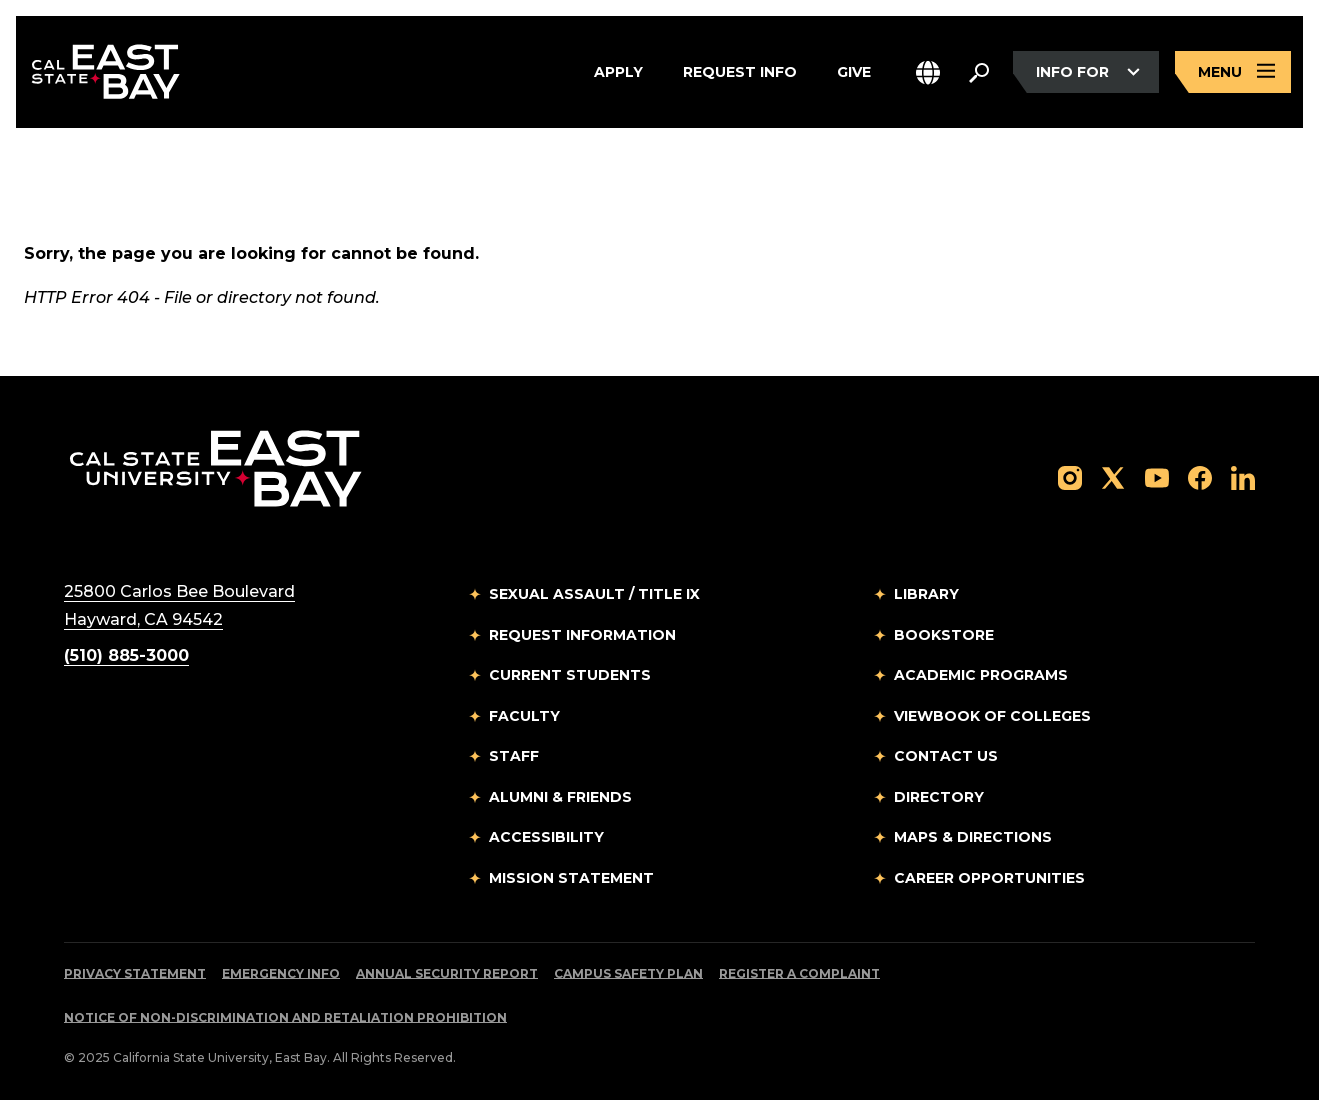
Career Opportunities (989, 878)
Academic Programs (981, 675)
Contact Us (946, 756)
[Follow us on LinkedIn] (1243, 476)
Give (854, 72)
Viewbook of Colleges (992, 716)
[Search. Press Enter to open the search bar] (979, 72)
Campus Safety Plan (628, 973)
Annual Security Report (447, 973)
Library (926, 594)
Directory (939, 797)
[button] (928, 72)
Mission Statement (571, 878)
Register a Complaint (799, 973)
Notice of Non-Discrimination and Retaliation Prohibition (285, 1017)
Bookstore (944, 635)
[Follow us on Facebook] (1200, 476)
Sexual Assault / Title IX (594, 594)
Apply (618, 72)
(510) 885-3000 (126, 655)
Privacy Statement (135, 973)
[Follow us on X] (1113, 476)
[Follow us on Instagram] (1070, 476)
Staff (514, 756)
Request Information (582, 635)
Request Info (740, 72)
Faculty (524, 716)
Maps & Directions (973, 837)
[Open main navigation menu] (1233, 72)
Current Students (570, 675)
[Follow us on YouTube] (1157, 476)
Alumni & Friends (560, 797)
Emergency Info (281, 973)
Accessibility (546, 837)
